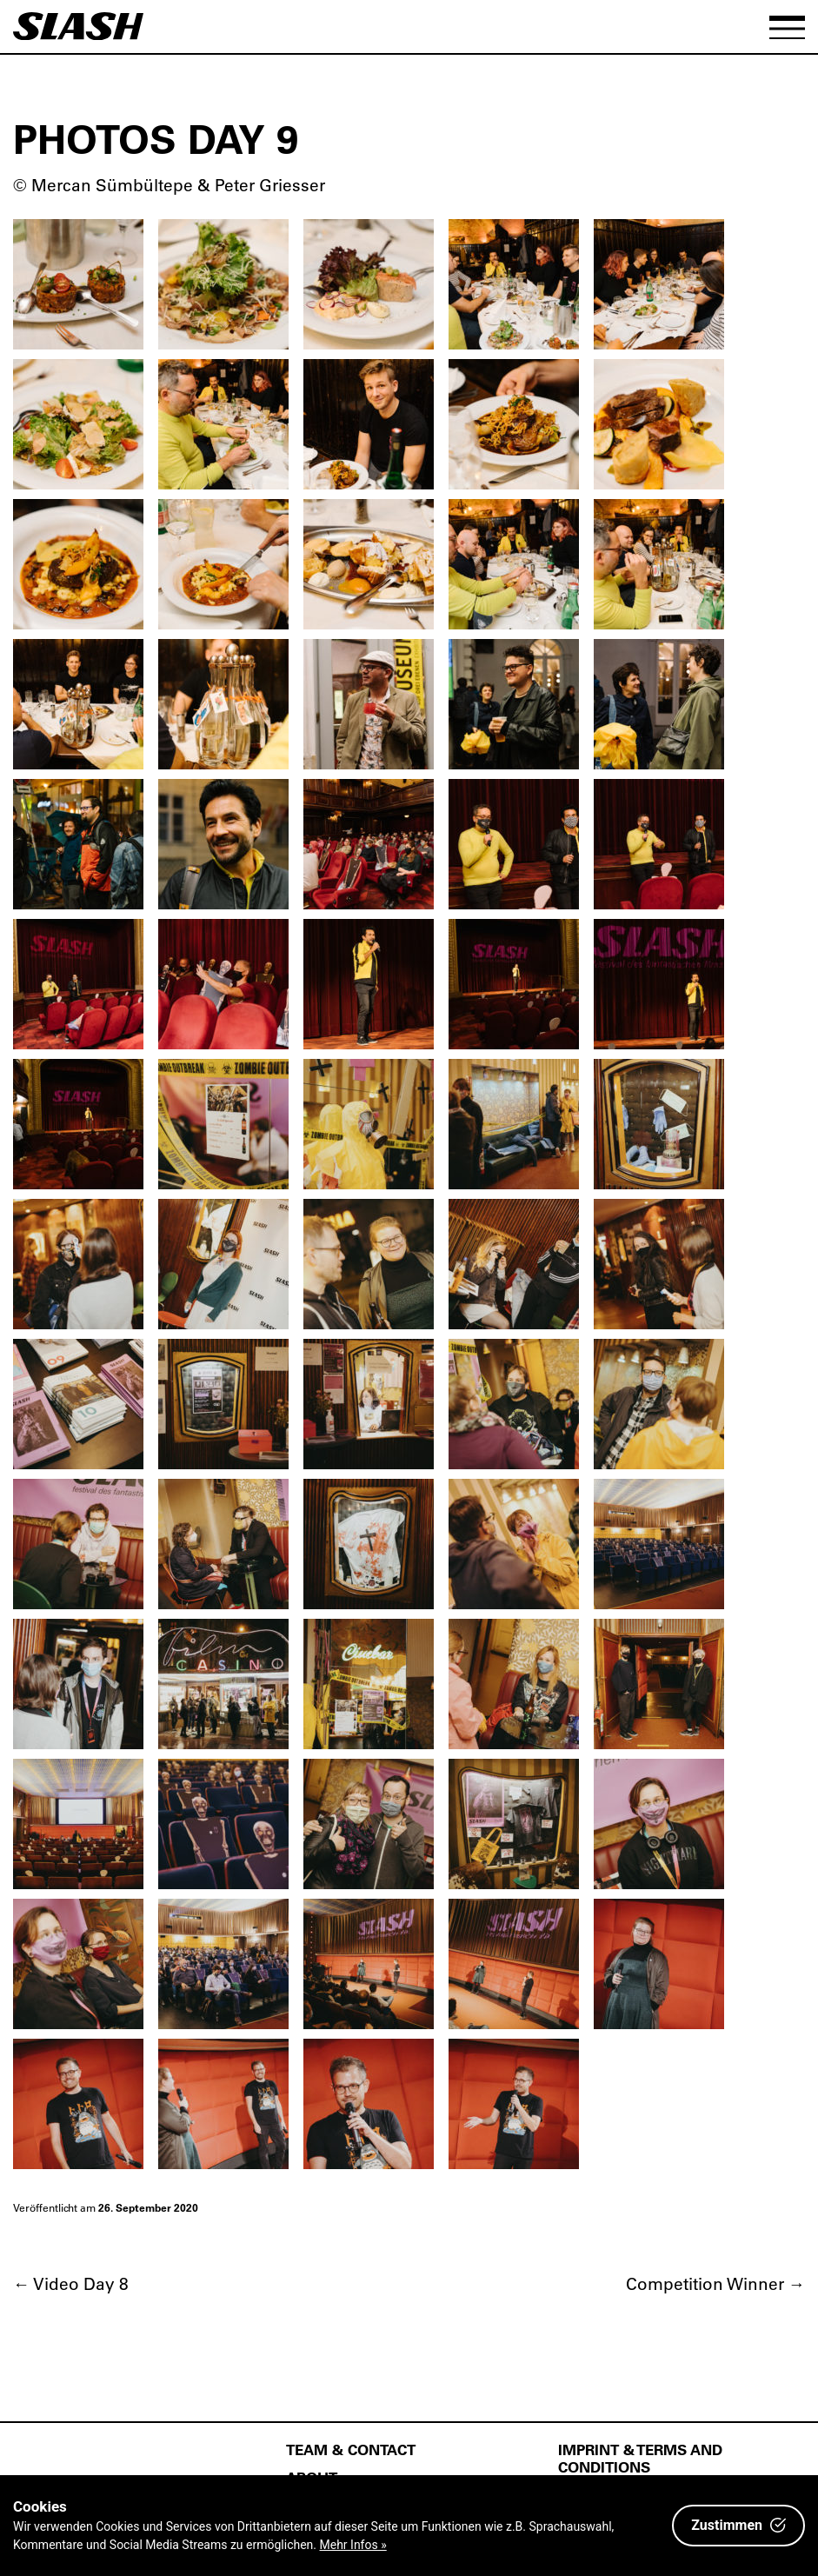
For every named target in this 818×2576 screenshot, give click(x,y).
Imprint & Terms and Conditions (640, 2458)
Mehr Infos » (353, 2545)
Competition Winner (715, 2283)
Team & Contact (351, 2449)
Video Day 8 (71, 2283)
